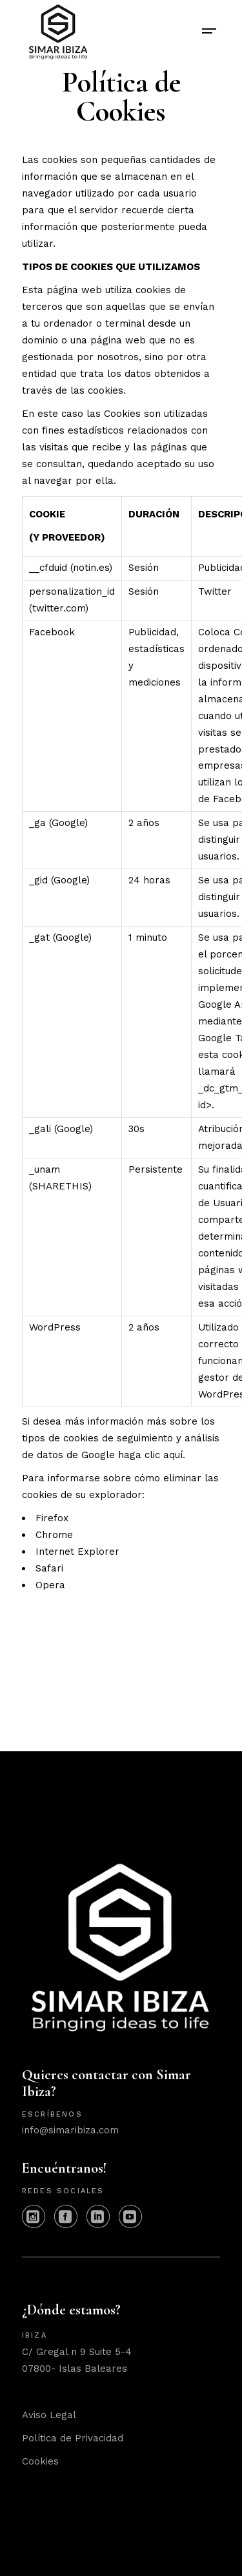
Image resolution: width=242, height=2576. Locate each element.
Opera (50, 1585)
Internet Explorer (77, 1551)
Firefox (51, 1518)
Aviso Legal (49, 2415)
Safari (49, 1568)
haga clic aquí (150, 1455)
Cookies (40, 2461)
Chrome (54, 1535)
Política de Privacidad (72, 2438)
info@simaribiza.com (70, 2130)
